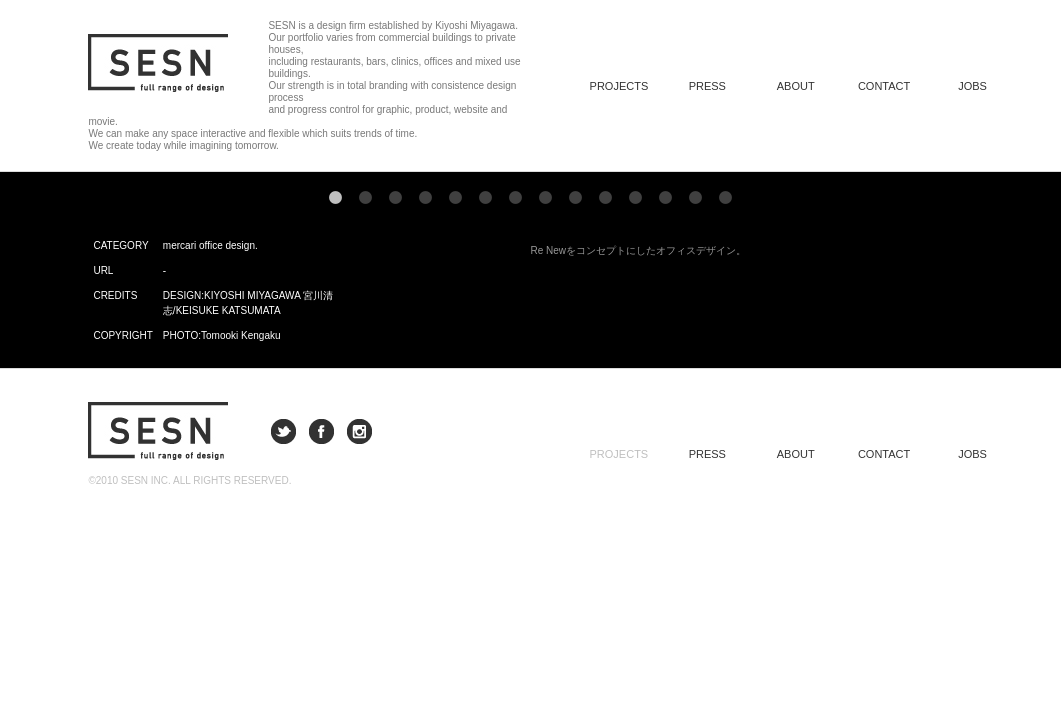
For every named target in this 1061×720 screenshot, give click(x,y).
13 (696, 198)
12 (666, 198)
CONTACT (884, 86)
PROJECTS (619, 454)
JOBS (972, 86)
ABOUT (796, 86)
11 (636, 198)
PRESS (707, 86)
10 (606, 198)
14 (726, 198)
